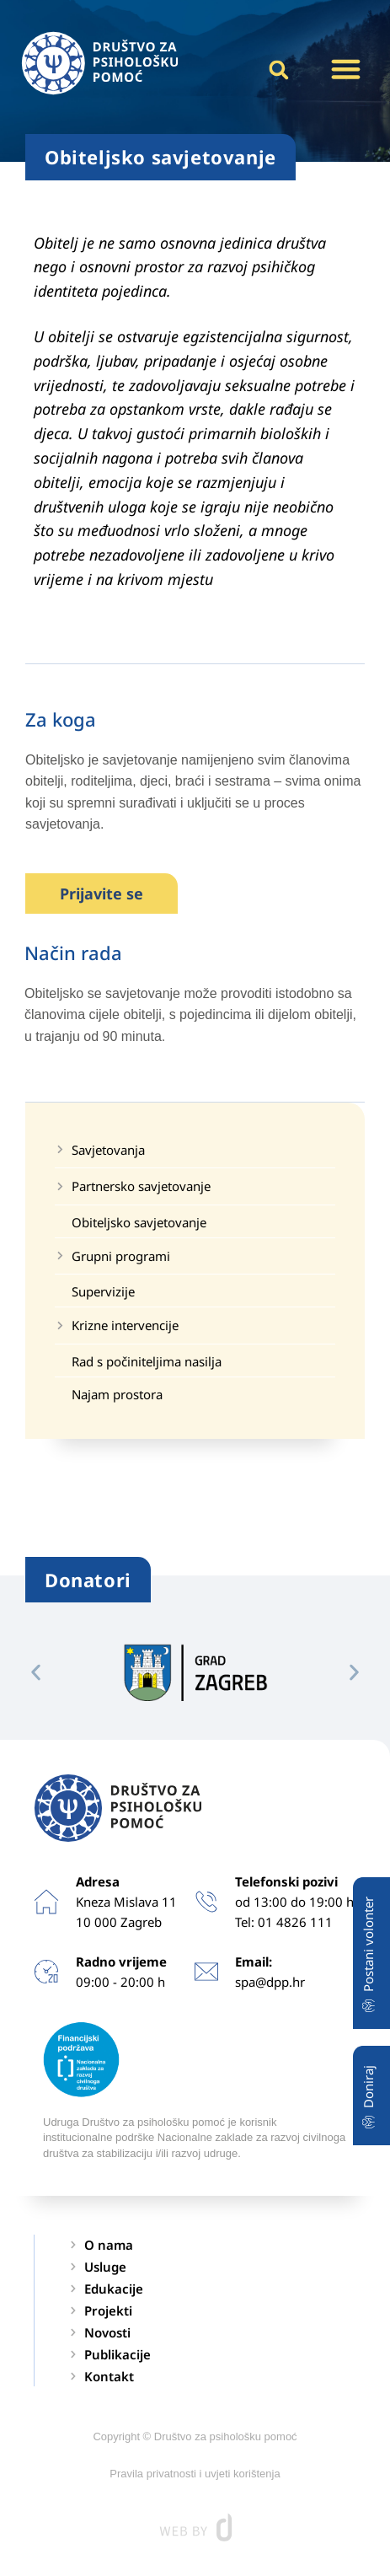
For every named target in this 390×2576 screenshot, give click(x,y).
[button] (345, 69)
